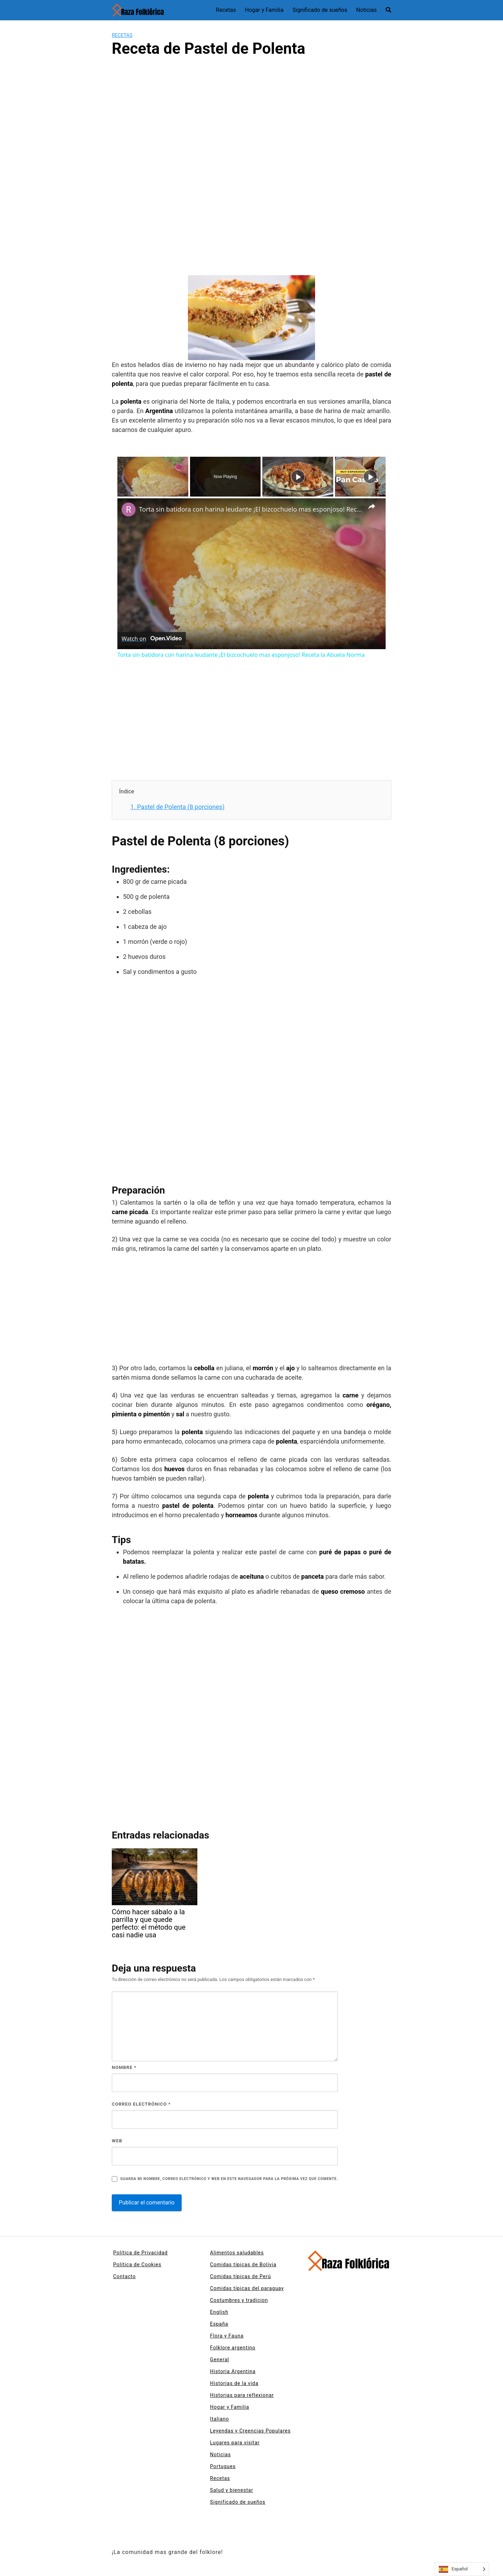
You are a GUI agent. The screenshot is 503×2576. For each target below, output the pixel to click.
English (219, 2312)
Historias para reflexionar (242, 2395)
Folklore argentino (232, 2347)
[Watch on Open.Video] (151, 638)
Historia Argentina (232, 2371)
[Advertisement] (251, 121)
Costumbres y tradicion (239, 2300)
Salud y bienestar (231, 2490)
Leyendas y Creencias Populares (250, 2431)
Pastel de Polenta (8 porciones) (177, 806)
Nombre (124, 2067)
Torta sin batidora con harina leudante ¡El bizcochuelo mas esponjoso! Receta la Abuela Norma (250, 509)
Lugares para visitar (235, 2442)
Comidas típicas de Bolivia (243, 2264)
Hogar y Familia (264, 10)
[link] (129, 509)
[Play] (298, 477)
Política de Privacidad (140, 2252)
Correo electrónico (141, 2104)
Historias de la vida (234, 2383)
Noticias (366, 10)
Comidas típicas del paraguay (247, 2288)
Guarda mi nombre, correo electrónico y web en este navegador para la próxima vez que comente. (229, 2179)
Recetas (226, 10)
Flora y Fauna (226, 2336)
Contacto (124, 2276)
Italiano (219, 2419)
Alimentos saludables (237, 2252)
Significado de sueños (320, 10)
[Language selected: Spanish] (462, 2569)
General (219, 2359)
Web (117, 2140)
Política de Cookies (137, 2264)
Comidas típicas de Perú (240, 2276)
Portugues (222, 2466)
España (219, 2324)
